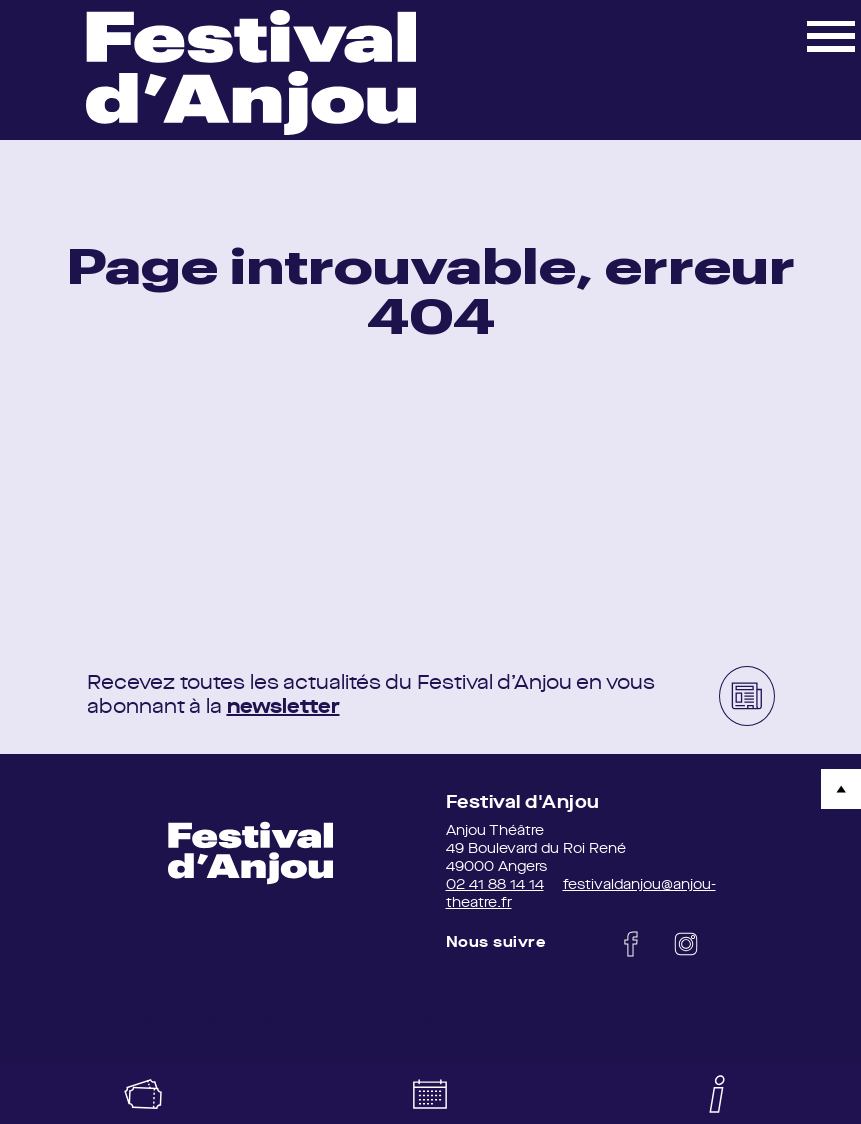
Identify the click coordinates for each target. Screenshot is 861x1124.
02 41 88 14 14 (495, 885)
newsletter (283, 708)
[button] (831, 35)
